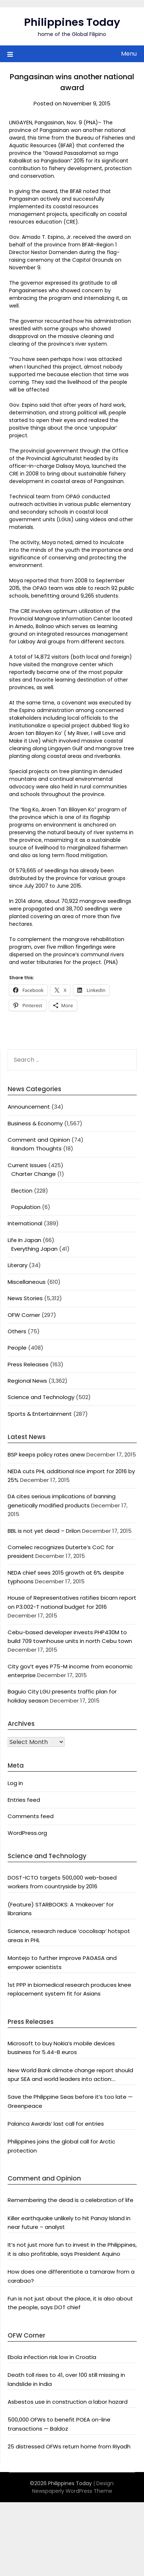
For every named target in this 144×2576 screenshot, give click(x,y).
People (17, 1347)
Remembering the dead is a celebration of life (70, 2200)
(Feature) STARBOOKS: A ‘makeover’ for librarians (61, 1909)
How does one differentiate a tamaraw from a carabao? (71, 2276)
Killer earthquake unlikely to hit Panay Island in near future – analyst (69, 2222)
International (25, 1223)
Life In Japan (24, 1240)
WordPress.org (27, 1833)
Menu (129, 53)
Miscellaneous (27, 1282)
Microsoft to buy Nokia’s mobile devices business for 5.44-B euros (61, 2047)
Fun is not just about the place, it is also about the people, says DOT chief (70, 2303)
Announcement (29, 1106)
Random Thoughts (36, 1148)
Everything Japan (34, 1249)
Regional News (27, 1381)
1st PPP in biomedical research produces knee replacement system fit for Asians (69, 1989)
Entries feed (24, 1800)
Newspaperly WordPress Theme (72, 2491)
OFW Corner (24, 1315)
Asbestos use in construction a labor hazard (68, 2402)
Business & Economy (35, 1123)
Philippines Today (72, 22)
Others (17, 1331)
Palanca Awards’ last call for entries (56, 2123)
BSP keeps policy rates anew (46, 1454)
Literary (17, 1265)
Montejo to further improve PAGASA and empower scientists (62, 1962)
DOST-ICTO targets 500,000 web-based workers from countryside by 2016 (62, 1882)
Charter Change (33, 1174)
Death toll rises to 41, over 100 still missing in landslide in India (66, 2379)
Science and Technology (41, 1397)
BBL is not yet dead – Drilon (44, 1531)
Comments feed (31, 1816)
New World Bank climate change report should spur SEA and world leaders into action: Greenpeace (70, 2075)
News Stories (25, 1298)
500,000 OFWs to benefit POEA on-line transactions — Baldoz (59, 2424)
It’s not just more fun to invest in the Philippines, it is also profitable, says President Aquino (72, 2249)
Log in (15, 1783)
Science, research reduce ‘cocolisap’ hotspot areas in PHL (69, 1935)
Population (25, 1207)
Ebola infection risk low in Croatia (52, 2357)
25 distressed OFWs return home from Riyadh (69, 2446)
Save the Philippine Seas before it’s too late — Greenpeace (70, 2101)
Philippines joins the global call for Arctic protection (61, 2146)
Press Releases (28, 1364)
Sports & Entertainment (40, 1414)
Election (21, 1190)
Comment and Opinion (39, 1140)
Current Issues (27, 1165)
